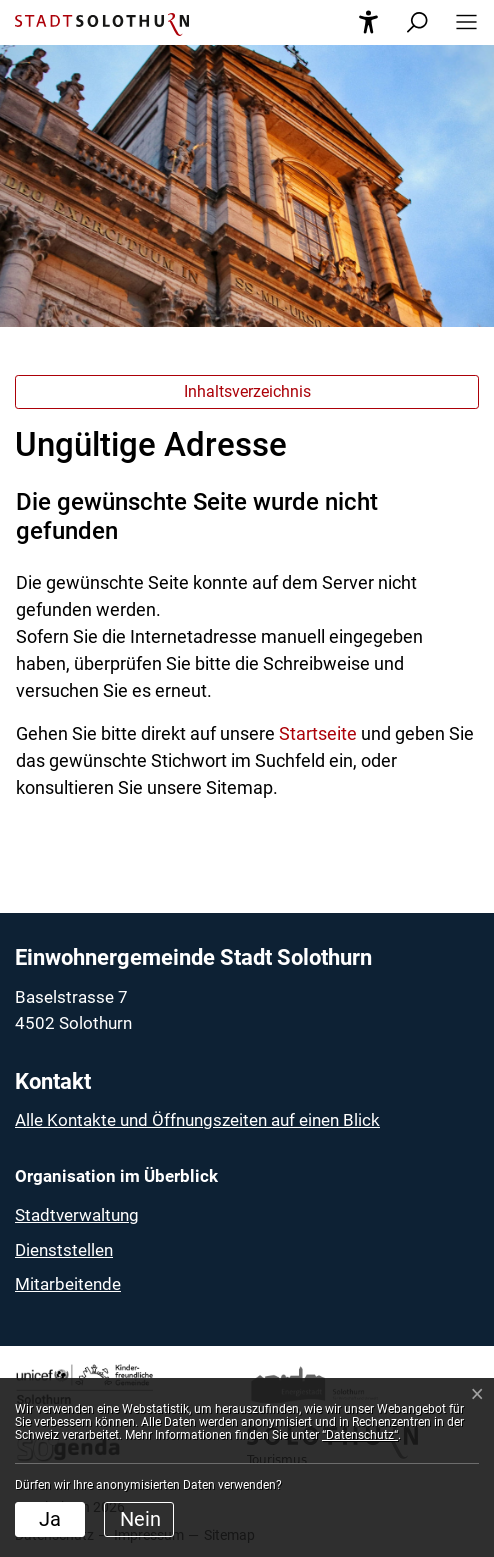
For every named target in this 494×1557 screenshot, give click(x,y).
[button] (460, 22)
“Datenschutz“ (360, 1435)
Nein (140, 1519)
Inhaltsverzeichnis (247, 391)
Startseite (318, 733)
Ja (50, 1519)
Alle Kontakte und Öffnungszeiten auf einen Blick (197, 1120)
